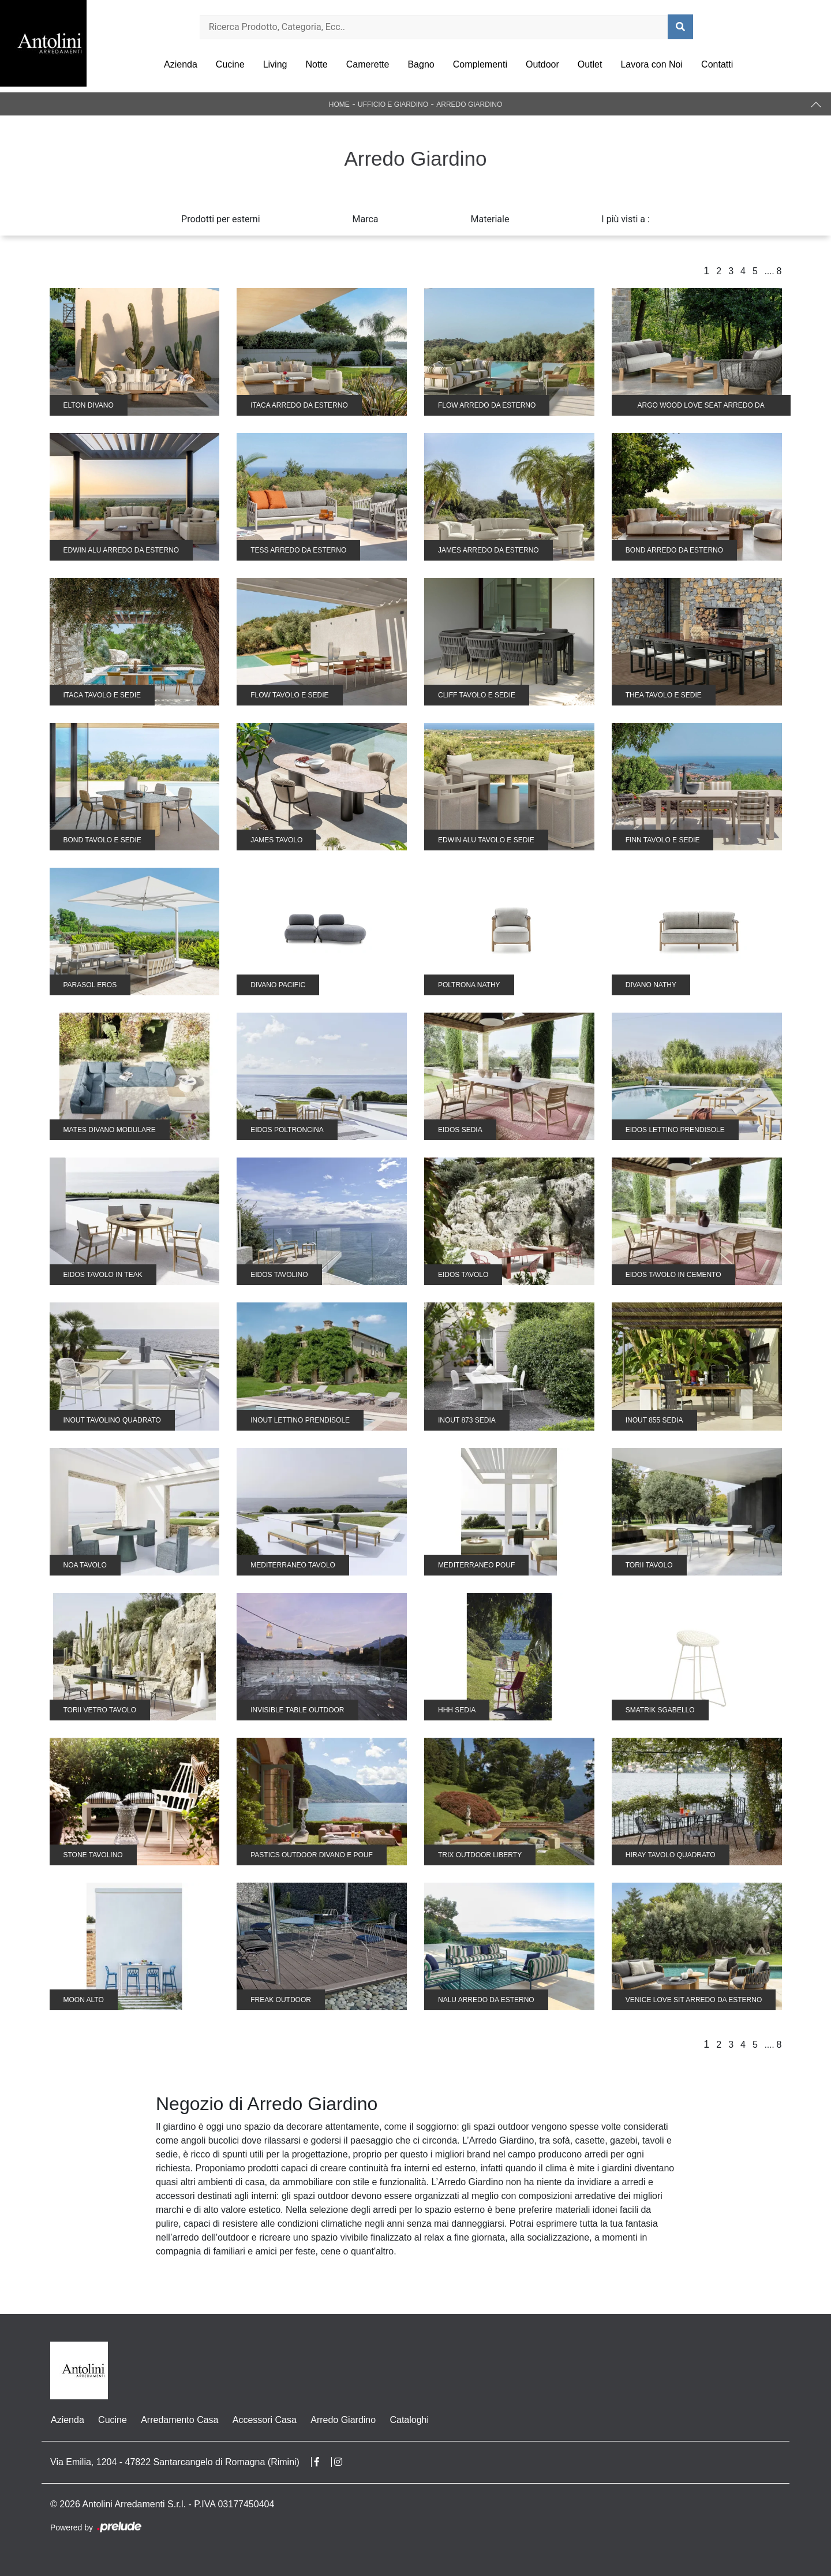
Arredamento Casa (179, 2420)
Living (275, 64)
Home (339, 104)
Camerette (368, 64)
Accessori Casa (263, 2420)
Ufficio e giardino (393, 104)
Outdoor (542, 64)
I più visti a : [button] (625, 219)
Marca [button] (366, 219)
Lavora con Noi (651, 64)
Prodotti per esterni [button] (220, 219)
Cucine (230, 64)
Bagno (420, 64)
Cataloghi (408, 2420)
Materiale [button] (490, 219)
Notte (316, 64)
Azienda (180, 64)
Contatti (717, 64)
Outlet (590, 64)
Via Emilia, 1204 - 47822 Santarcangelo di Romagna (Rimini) (175, 2462)
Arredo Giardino (469, 104)
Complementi (480, 64)
